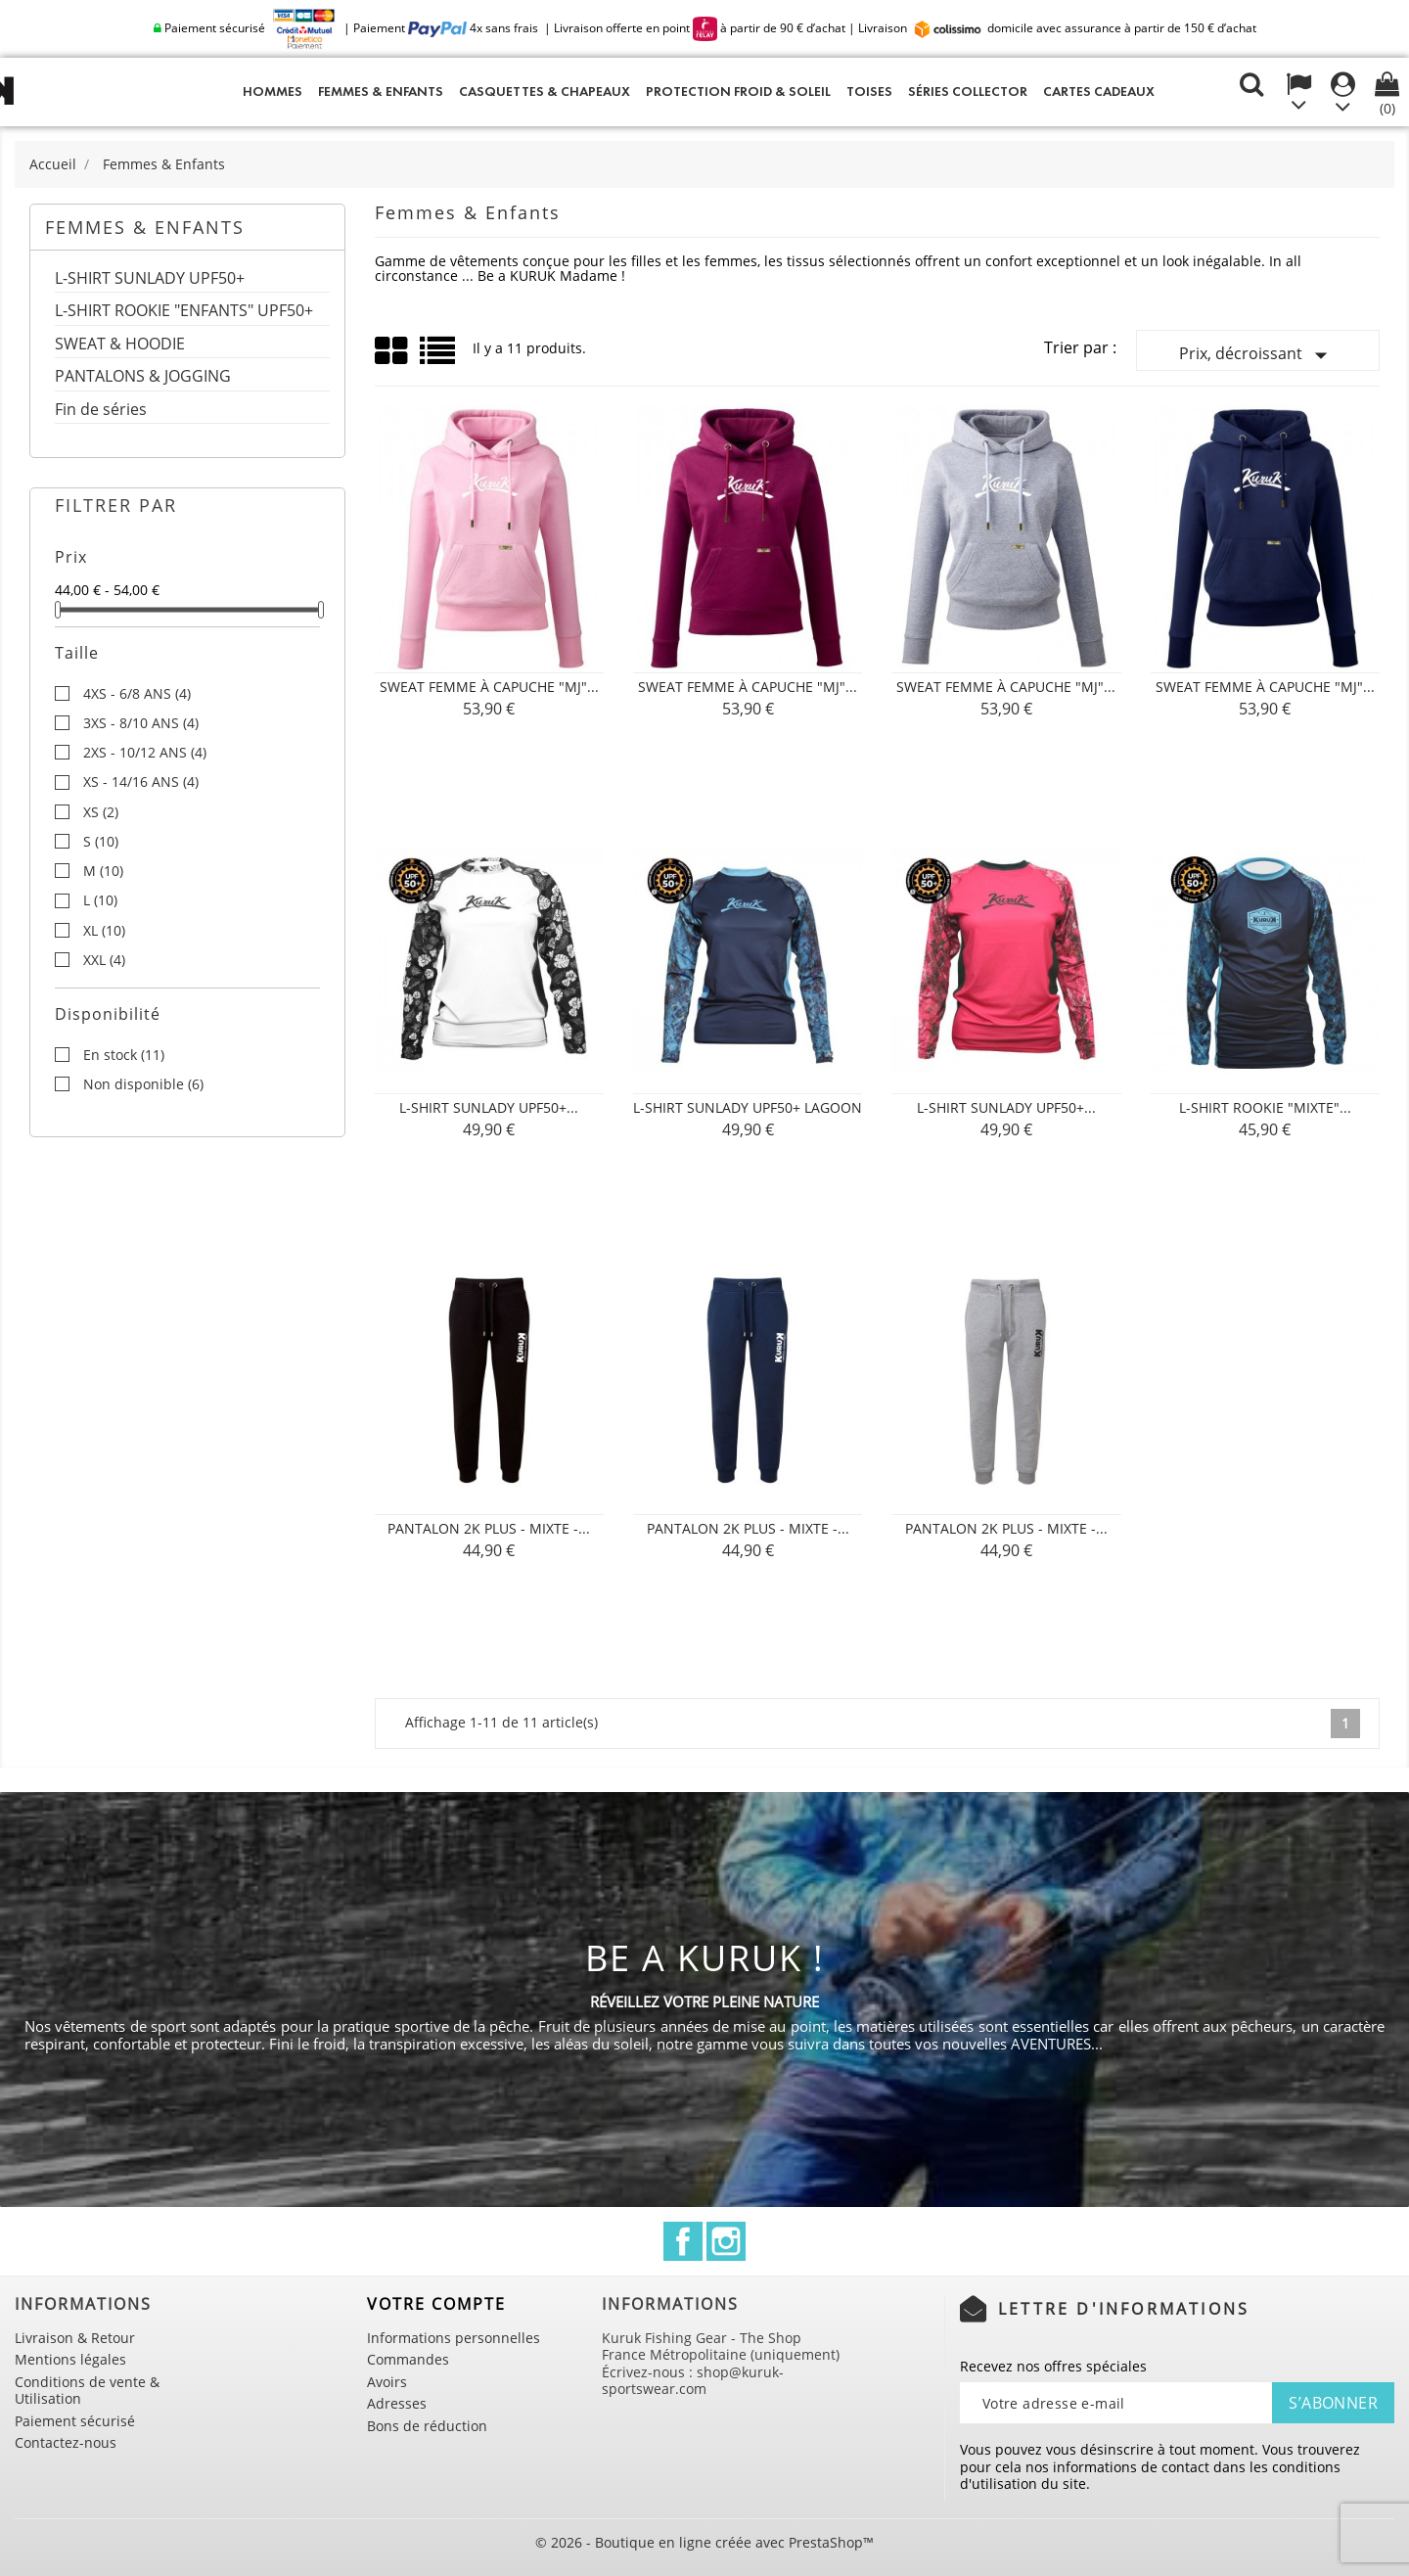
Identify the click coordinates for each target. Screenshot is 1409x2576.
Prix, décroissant (1257, 355)
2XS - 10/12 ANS (144, 752)
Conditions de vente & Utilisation (87, 2390)
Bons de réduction (427, 2425)
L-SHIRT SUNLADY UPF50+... (488, 1107)
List (439, 358)
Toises (869, 91)
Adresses (397, 2403)
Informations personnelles (453, 2337)
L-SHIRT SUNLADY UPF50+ (150, 279)
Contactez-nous (65, 2442)
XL (104, 931)
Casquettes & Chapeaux (544, 91)
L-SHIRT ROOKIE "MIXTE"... (1265, 1107)
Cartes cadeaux (1099, 91)
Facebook (683, 2241)
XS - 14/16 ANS (141, 782)
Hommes (272, 91)
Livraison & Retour (75, 2337)
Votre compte (436, 2304)
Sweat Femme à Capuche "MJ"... (489, 686)
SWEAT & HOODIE (120, 345)
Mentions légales (70, 2359)
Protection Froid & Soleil (738, 91)
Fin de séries (101, 410)
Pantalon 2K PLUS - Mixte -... (488, 1528)
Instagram (726, 2241)
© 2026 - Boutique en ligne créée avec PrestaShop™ (704, 2542)
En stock (123, 1055)
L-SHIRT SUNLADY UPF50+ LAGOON (747, 1107)
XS (100, 812)
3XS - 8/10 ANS (141, 723)
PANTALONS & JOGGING (143, 377)
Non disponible (143, 1084)
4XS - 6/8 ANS (137, 694)
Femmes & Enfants (380, 91)
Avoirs (387, 2381)
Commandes (408, 2359)
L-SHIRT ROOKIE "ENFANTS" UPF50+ (184, 311)
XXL (104, 960)
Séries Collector (967, 91)
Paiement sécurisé (75, 2421)
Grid (392, 351)
